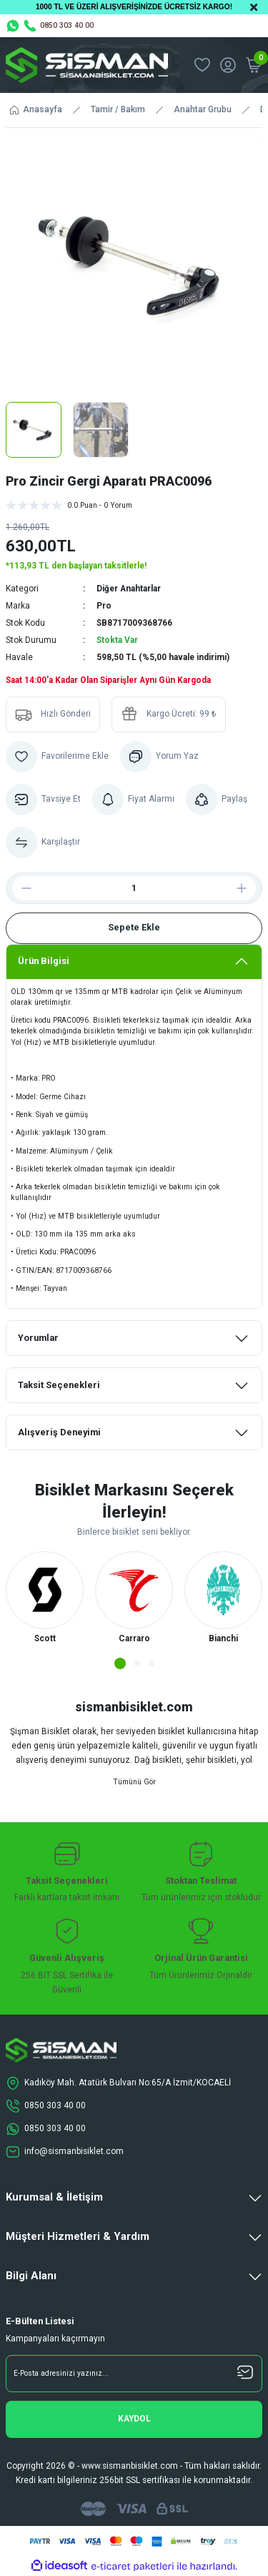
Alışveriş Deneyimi (59, 1432)
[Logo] (87, 65)
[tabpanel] (44, 1598)
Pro (103, 606)
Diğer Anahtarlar (128, 589)
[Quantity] (134, 888)
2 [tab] (137, 1663)
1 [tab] (120, 1663)
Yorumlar (38, 1337)
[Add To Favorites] (57, 756)
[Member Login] (228, 65)
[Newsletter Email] (134, 2373)
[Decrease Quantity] (20, 888)
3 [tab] (151, 1663)
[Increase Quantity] (247, 888)
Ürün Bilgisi (43, 960)
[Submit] (134, 2419)
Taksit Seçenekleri (59, 1385)
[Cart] (253, 65)
